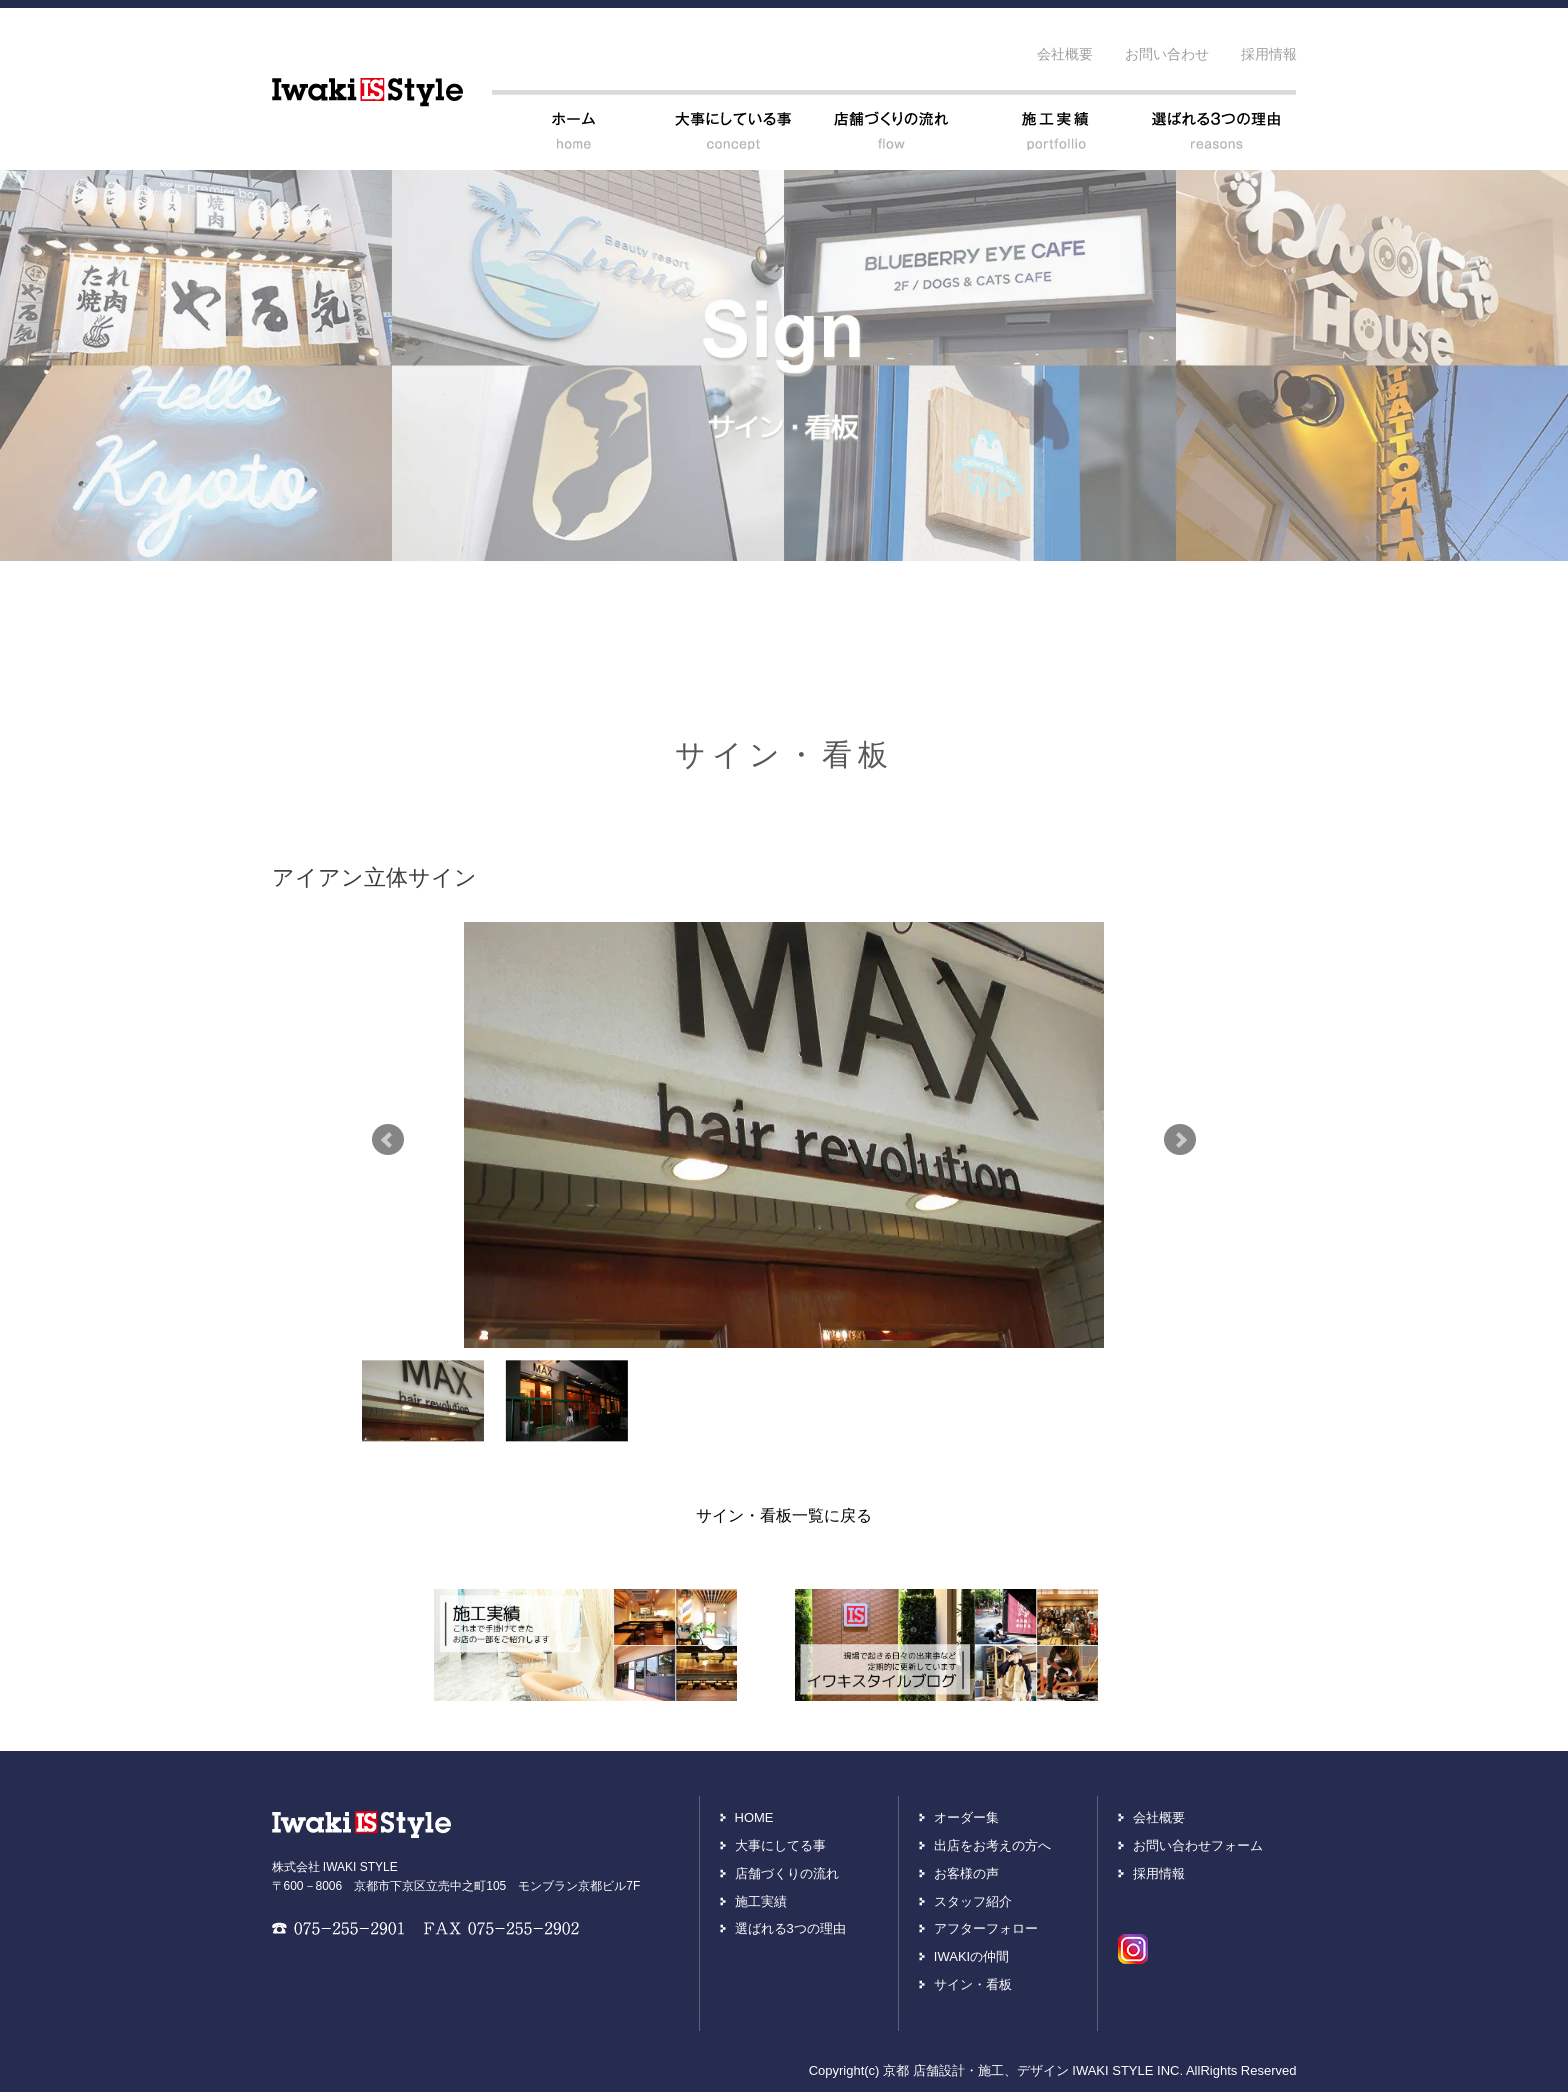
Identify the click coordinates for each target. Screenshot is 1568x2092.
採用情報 (1269, 54)
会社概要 (1065, 54)
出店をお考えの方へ (992, 1845)
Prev (388, 1140)
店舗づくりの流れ (787, 1873)
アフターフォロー (986, 1928)
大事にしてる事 (780, 1845)
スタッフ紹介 (973, 1901)
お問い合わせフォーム (1198, 1845)
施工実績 (761, 1901)
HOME (754, 1817)
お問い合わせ (1167, 54)
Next (1180, 1140)
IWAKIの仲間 (971, 1956)
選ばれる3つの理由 (790, 1928)
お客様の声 (966, 1873)
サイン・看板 (973, 1984)
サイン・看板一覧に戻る (784, 1515)
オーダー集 (966, 1817)
